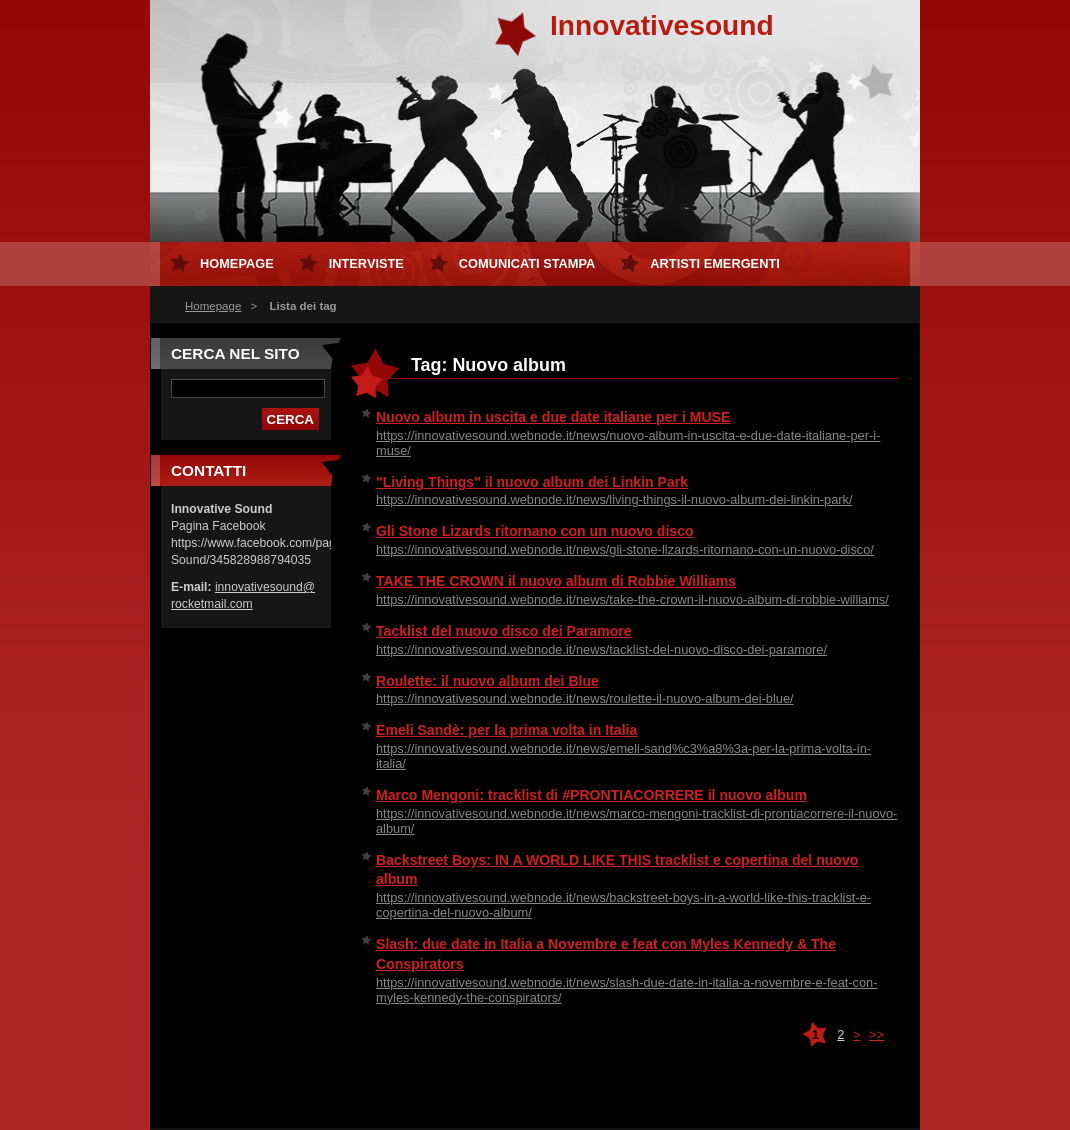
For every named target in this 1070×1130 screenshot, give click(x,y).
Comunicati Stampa (527, 263)
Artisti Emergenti (714, 263)
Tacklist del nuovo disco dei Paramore (504, 631)
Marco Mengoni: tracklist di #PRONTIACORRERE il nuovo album (591, 795)
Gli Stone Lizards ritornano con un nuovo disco (535, 531)
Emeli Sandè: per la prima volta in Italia (506, 730)
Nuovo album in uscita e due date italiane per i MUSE (553, 417)
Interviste (366, 263)
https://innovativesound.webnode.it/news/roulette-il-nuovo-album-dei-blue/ (585, 698)
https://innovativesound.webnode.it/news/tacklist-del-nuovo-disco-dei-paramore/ (601, 649)
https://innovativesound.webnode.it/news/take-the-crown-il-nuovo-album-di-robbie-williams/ (632, 599)
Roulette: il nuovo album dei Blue (487, 681)
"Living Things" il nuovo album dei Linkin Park (532, 482)
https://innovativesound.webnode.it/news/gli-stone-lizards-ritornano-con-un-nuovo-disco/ (625, 549)
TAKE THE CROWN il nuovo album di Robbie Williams (556, 581)
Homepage (213, 306)
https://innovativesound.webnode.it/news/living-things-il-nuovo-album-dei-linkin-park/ (614, 499)
